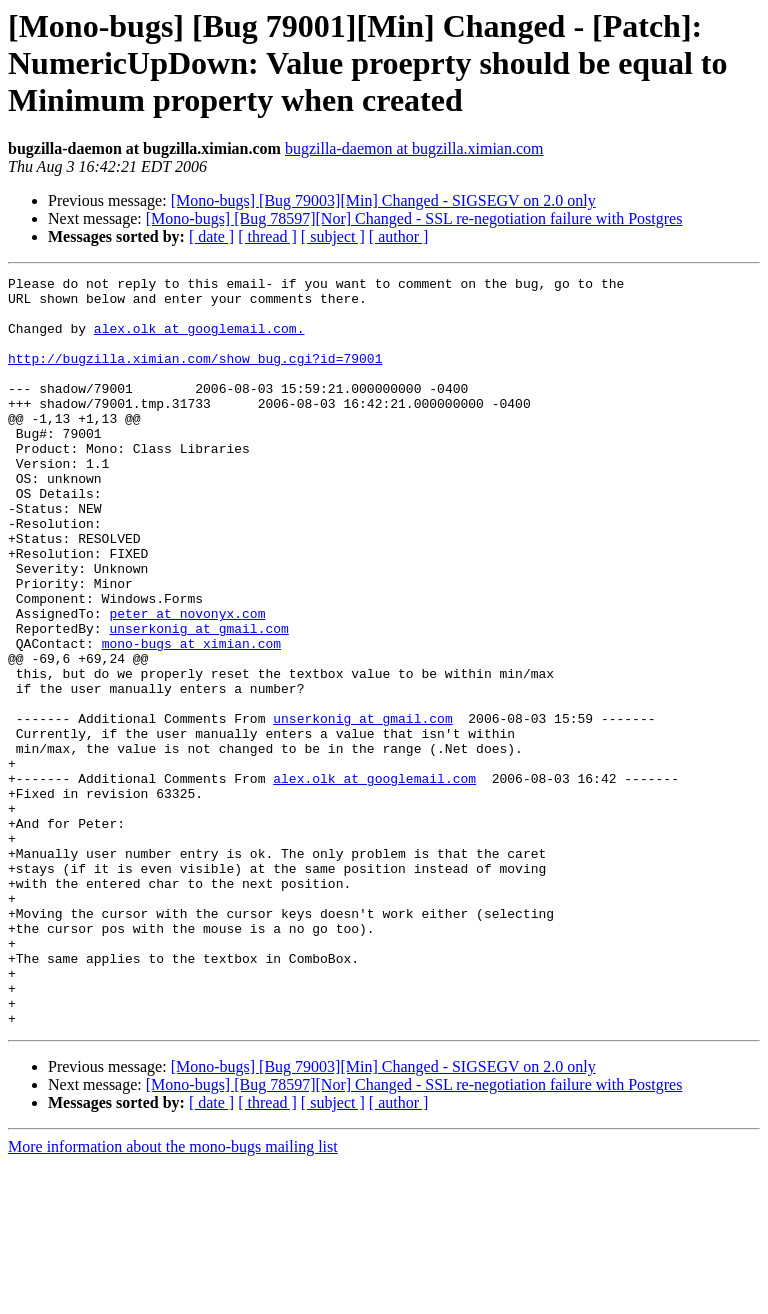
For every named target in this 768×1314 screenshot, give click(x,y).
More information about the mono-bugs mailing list (173, 1296)
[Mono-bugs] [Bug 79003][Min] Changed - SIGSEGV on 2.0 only (383, 200)
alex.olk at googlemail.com (374, 880)
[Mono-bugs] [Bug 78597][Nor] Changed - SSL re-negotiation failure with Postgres (414, 218)
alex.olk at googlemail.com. (199, 340)
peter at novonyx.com (187, 682)
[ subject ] (333, 236)
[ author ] (399, 236)
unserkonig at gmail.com (198, 700)
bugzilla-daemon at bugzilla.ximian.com (414, 148)
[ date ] (211, 236)
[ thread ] (267, 236)
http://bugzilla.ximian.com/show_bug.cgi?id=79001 (195, 376)
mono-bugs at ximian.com (191, 718)
